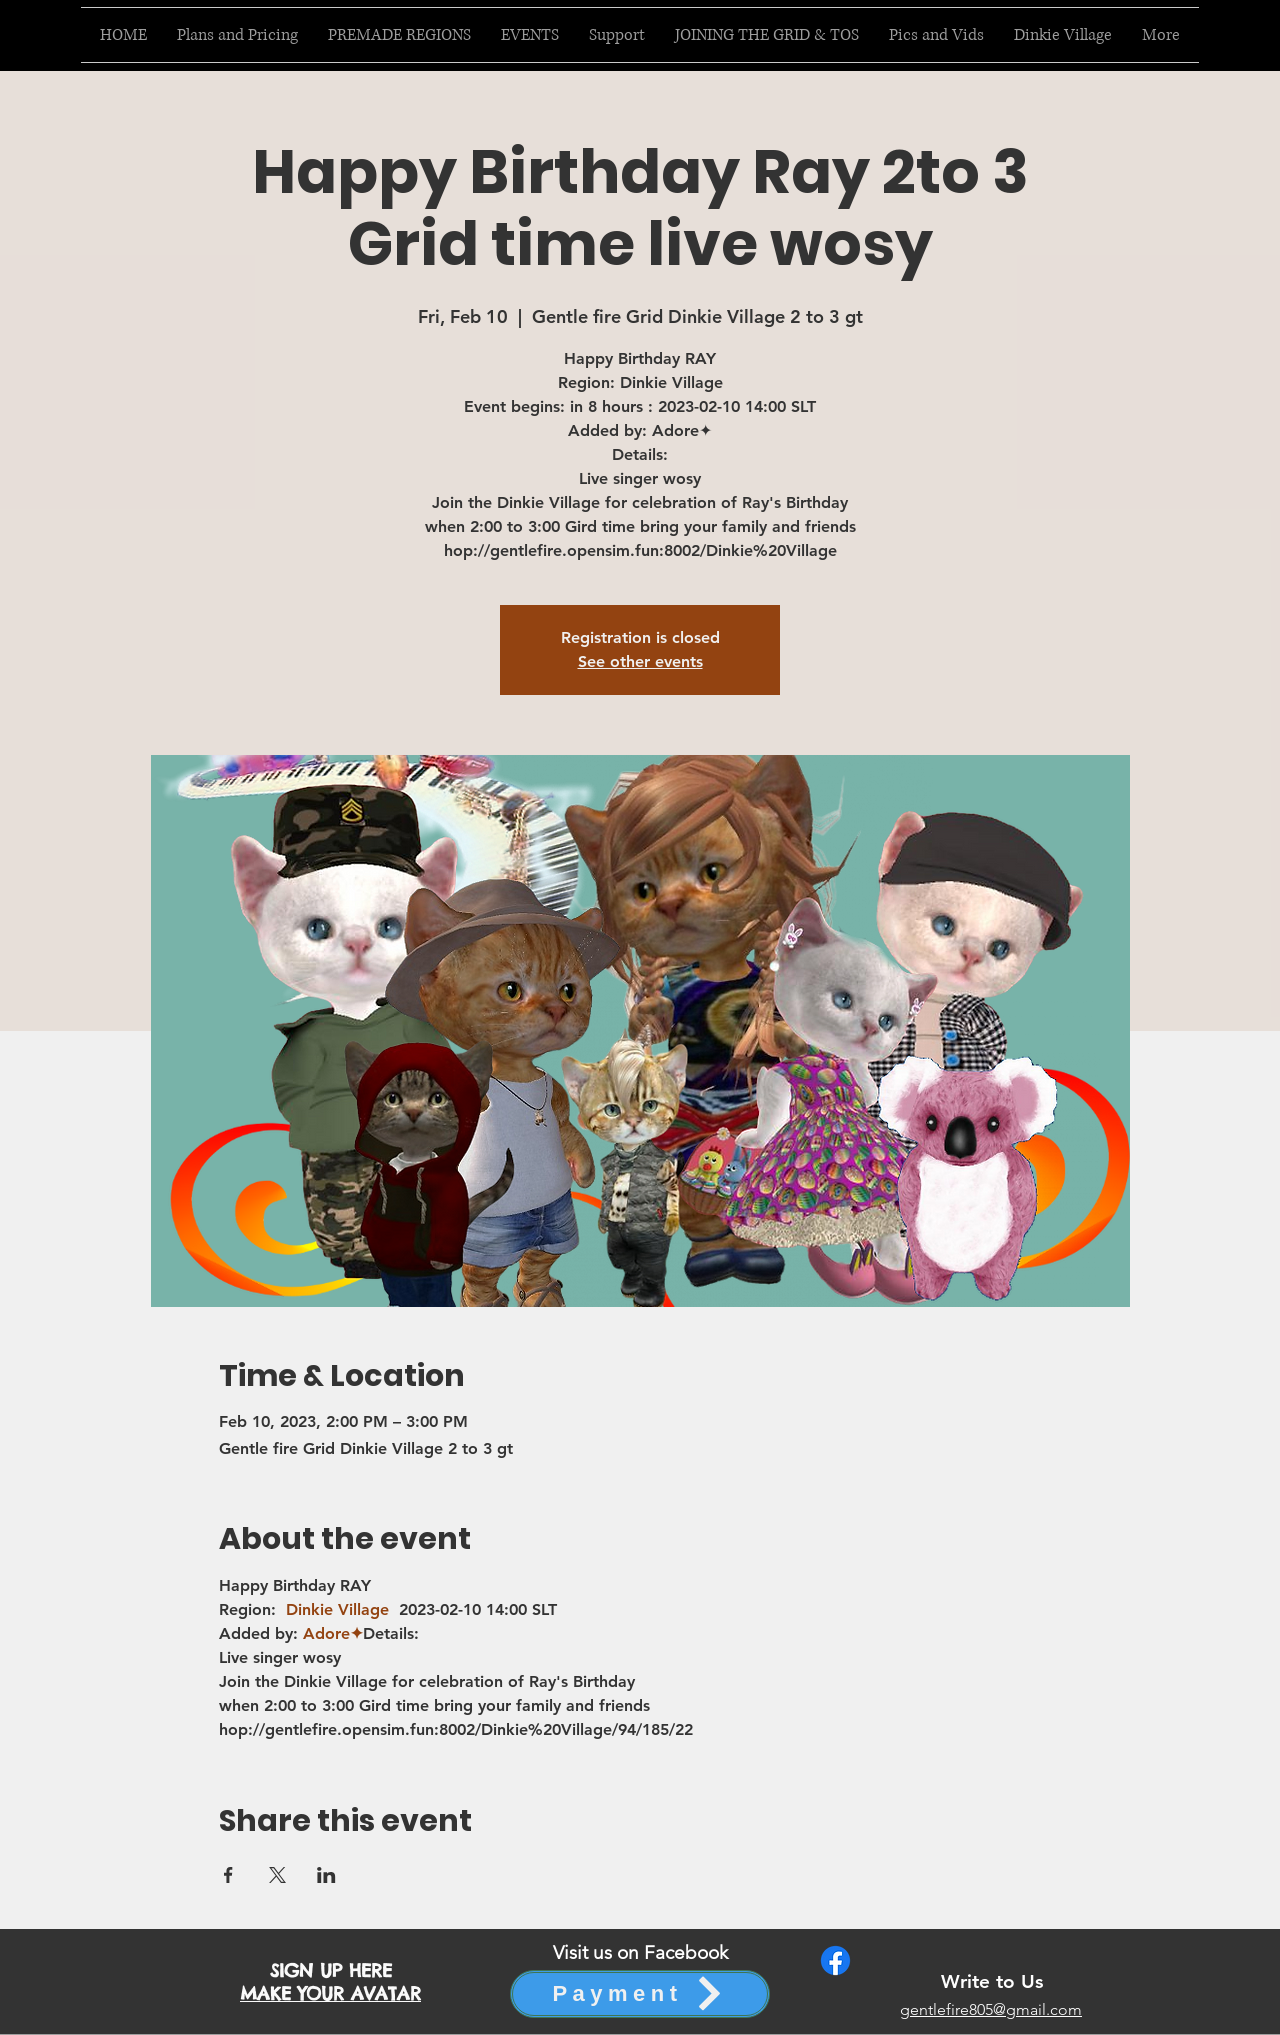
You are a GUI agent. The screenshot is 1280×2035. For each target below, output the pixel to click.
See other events (640, 661)
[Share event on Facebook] (228, 1875)
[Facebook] (835, 1960)
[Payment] (640, 1994)
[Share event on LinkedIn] (326, 1875)
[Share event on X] (277, 1875)
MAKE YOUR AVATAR (330, 1993)
